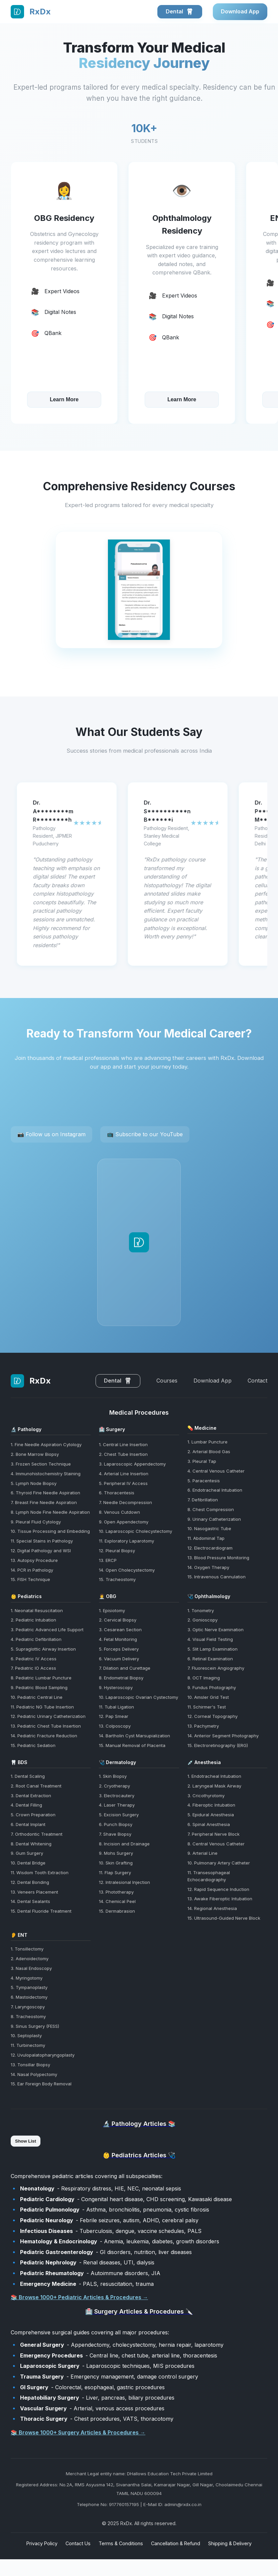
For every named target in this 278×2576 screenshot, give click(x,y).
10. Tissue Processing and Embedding (50, 1531)
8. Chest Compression (210, 1509)
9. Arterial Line (202, 1853)
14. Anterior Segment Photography (223, 1735)
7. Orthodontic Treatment (36, 1834)
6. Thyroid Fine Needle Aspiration (45, 1492)
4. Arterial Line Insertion (123, 1473)
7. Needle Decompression (125, 1502)
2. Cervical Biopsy (117, 1620)
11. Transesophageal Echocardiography (208, 1876)
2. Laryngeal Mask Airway (214, 1786)
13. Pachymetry (203, 1726)
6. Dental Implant (28, 1824)
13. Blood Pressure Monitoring (218, 1557)
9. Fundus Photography (211, 1687)
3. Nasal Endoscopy (31, 1968)
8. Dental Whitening (31, 1843)
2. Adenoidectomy (29, 1958)
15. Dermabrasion (117, 1911)
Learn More (64, 399)
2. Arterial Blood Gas (208, 1451)
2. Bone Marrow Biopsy (35, 1454)
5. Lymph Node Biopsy (33, 1483)
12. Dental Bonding (30, 1882)
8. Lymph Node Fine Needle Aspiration (50, 1512)
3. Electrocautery (116, 1795)
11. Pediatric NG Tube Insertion (42, 1707)
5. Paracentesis (203, 1480)
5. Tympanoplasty (29, 1987)
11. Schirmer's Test (206, 1707)
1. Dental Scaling (28, 1776)
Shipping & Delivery (230, 2543)
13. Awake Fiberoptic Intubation (219, 1898)
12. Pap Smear (113, 1716)
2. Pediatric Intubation (33, 1620)
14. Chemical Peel (117, 1901)
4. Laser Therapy (117, 1805)
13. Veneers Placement (34, 1892)
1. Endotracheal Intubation (214, 1776)
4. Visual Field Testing (210, 1639)
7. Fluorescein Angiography (215, 1668)
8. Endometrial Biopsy (121, 1677)
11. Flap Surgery (115, 1872)
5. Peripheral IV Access (123, 1483)
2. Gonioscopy (202, 1620)
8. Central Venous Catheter (216, 1843)
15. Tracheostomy (117, 1579)
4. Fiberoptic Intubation (211, 1805)
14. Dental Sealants (30, 1901)
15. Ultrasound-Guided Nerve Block (223, 1918)
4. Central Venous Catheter (216, 1471)
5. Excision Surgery (119, 1814)
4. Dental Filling (26, 1805)
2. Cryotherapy (114, 1786)
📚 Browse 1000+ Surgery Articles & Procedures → (78, 2432)
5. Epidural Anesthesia (210, 1814)
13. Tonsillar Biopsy (30, 2064)
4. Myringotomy (26, 1978)
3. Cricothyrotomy (206, 1795)
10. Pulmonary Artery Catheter (218, 1862)
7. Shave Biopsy (115, 1834)
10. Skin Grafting (116, 1862)
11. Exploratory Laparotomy (126, 1541)
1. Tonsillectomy (27, 1948)
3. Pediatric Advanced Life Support (47, 1629)
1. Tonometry (200, 1610)
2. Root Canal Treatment (36, 1786)
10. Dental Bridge (28, 1862)
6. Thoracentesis (116, 1492)
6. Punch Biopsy (115, 1824)
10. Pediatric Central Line (36, 1697)
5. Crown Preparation (33, 1814)
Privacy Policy (41, 2543)
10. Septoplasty (26, 2035)
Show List (25, 2141)
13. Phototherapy (116, 1892)
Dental (180, 11)
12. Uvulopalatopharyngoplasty (43, 2055)
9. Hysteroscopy (116, 1687)
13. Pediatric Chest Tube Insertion (46, 1726)
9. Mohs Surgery (116, 1853)
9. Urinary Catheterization (214, 1519)
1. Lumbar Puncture (207, 1441)
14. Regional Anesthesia (212, 1908)
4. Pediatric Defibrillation (36, 1639)
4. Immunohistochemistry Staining (46, 1473)
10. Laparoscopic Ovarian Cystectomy (138, 1697)
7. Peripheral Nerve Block (213, 1834)
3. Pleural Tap (201, 1461)
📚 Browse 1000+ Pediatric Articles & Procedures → (79, 2297)
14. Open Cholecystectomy (127, 1570)
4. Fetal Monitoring (118, 1639)
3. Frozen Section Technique (41, 1464)
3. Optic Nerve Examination (215, 1629)
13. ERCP (108, 1560)
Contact (257, 1380)
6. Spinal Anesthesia (208, 1824)
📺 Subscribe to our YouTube (145, 1134)
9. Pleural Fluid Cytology (36, 1521)
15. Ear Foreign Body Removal (41, 2083)
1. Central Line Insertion (123, 1444)
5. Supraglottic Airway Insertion (43, 1649)
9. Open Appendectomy (123, 1521)
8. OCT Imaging (203, 1677)
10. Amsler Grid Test (208, 1697)
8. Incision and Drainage (124, 1843)
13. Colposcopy (115, 1726)
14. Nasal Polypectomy (34, 2074)
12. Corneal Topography (212, 1716)
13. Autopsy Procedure (34, 1560)
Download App (240, 11)
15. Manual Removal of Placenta (132, 1745)
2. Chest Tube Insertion (123, 1454)
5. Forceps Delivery (119, 1649)
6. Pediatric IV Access (33, 1658)
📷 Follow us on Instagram (51, 1134)
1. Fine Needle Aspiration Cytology (46, 1444)
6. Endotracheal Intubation (214, 1490)
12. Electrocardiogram (210, 1548)
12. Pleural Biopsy (117, 1550)
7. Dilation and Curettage (124, 1668)
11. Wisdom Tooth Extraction (39, 1872)
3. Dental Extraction (31, 1795)
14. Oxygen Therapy (208, 1567)
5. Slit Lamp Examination (212, 1649)
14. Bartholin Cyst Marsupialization (134, 1735)
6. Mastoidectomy (29, 1997)
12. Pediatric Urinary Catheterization (48, 1716)
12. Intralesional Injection (124, 1882)
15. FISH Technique (30, 1579)
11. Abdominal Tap (206, 1538)
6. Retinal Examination (210, 1658)
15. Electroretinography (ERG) (217, 1745)
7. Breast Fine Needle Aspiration (44, 1502)
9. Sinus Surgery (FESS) (35, 2026)
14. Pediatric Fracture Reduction (44, 1735)
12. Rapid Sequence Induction (218, 1889)
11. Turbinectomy (28, 2045)
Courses (166, 1380)
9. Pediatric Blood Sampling (39, 1687)
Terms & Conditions (121, 2543)
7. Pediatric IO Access (33, 1668)
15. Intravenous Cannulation (216, 1576)
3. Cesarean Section (120, 1629)
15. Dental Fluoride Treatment (41, 1911)
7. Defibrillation (202, 1499)
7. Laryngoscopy (28, 2006)
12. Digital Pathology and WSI (41, 1550)
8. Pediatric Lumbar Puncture (41, 1677)
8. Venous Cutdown (119, 1512)
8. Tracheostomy (28, 2016)
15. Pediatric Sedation (33, 1745)
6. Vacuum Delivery (119, 1658)
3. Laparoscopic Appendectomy (132, 1464)
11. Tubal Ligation (116, 1707)
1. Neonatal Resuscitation (37, 1610)
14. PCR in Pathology (32, 1570)
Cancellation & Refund (175, 2543)
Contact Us (78, 2543)
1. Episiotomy (112, 1610)
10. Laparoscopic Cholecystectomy (135, 1531)
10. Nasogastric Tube (209, 1528)
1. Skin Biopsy (113, 1776)
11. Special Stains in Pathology (42, 1541)
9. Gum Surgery (27, 1853)
